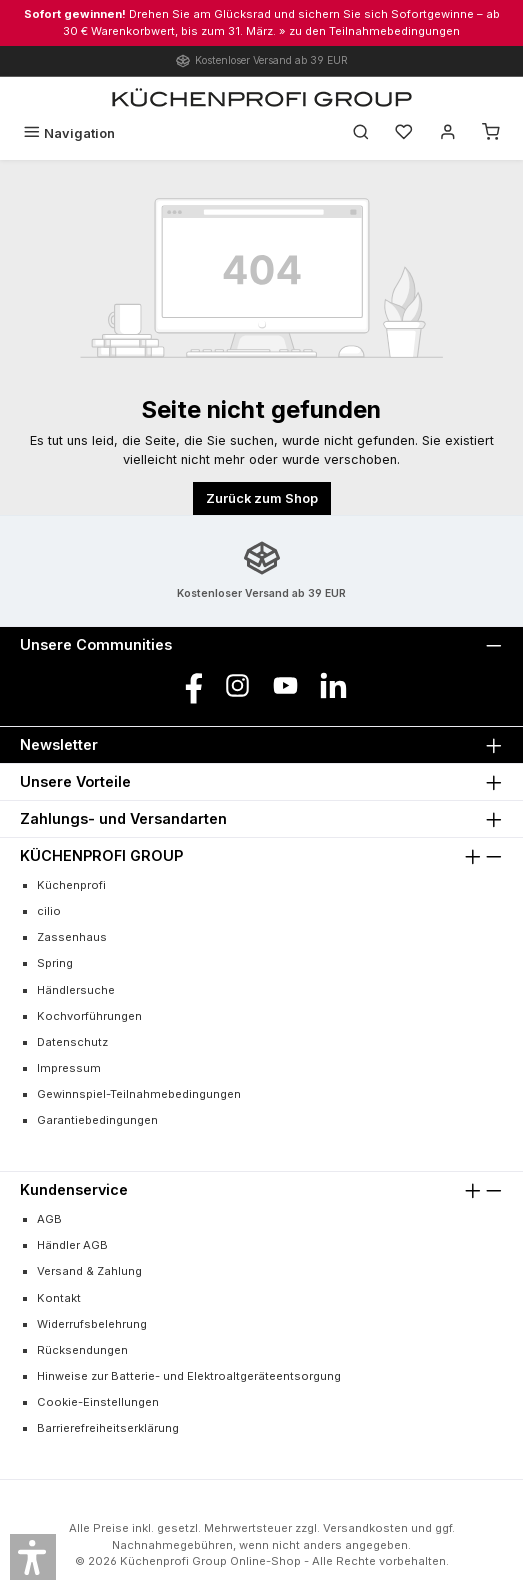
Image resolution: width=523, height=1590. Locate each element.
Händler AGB (72, 1245)
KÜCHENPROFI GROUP (101, 855)
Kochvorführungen (89, 1016)
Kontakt (59, 1298)
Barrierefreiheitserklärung (108, 1428)
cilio (49, 911)
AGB (49, 1219)
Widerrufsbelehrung (92, 1324)
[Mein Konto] (448, 133)
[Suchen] (361, 133)
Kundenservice (74, 1189)
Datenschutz (72, 1042)
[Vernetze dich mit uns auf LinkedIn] (333, 685)
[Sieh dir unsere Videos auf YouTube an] (285, 685)
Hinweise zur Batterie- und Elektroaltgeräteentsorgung (189, 1376)
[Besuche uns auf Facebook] (189, 685)
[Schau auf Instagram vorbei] (237, 685)
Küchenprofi (71, 885)
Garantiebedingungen (97, 1120)
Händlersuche (76, 990)
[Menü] (69, 133)
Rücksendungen (82, 1350)
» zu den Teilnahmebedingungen (369, 31)
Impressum (69, 1068)
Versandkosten (365, 1528)
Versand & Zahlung (89, 1271)
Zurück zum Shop (262, 498)
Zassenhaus (72, 937)
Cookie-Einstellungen (98, 1402)
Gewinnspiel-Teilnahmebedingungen (139, 1094)
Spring (55, 963)
